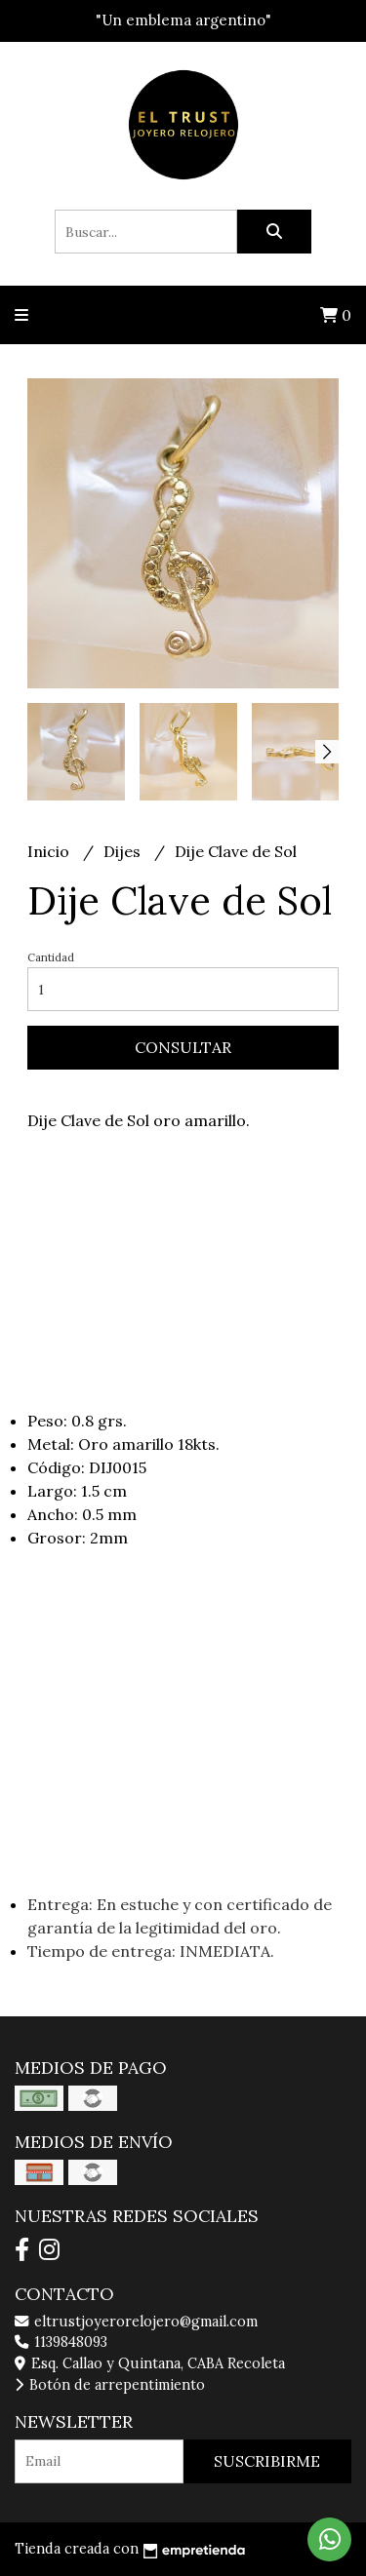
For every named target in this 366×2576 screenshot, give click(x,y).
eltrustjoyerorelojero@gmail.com (136, 2321)
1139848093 (61, 2342)
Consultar (183, 1047)
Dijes (123, 851)
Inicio (50, 851)
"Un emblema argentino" (183, 20)
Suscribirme (267, 2461)
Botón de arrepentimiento (110, 2385)
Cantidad (50, 957)
